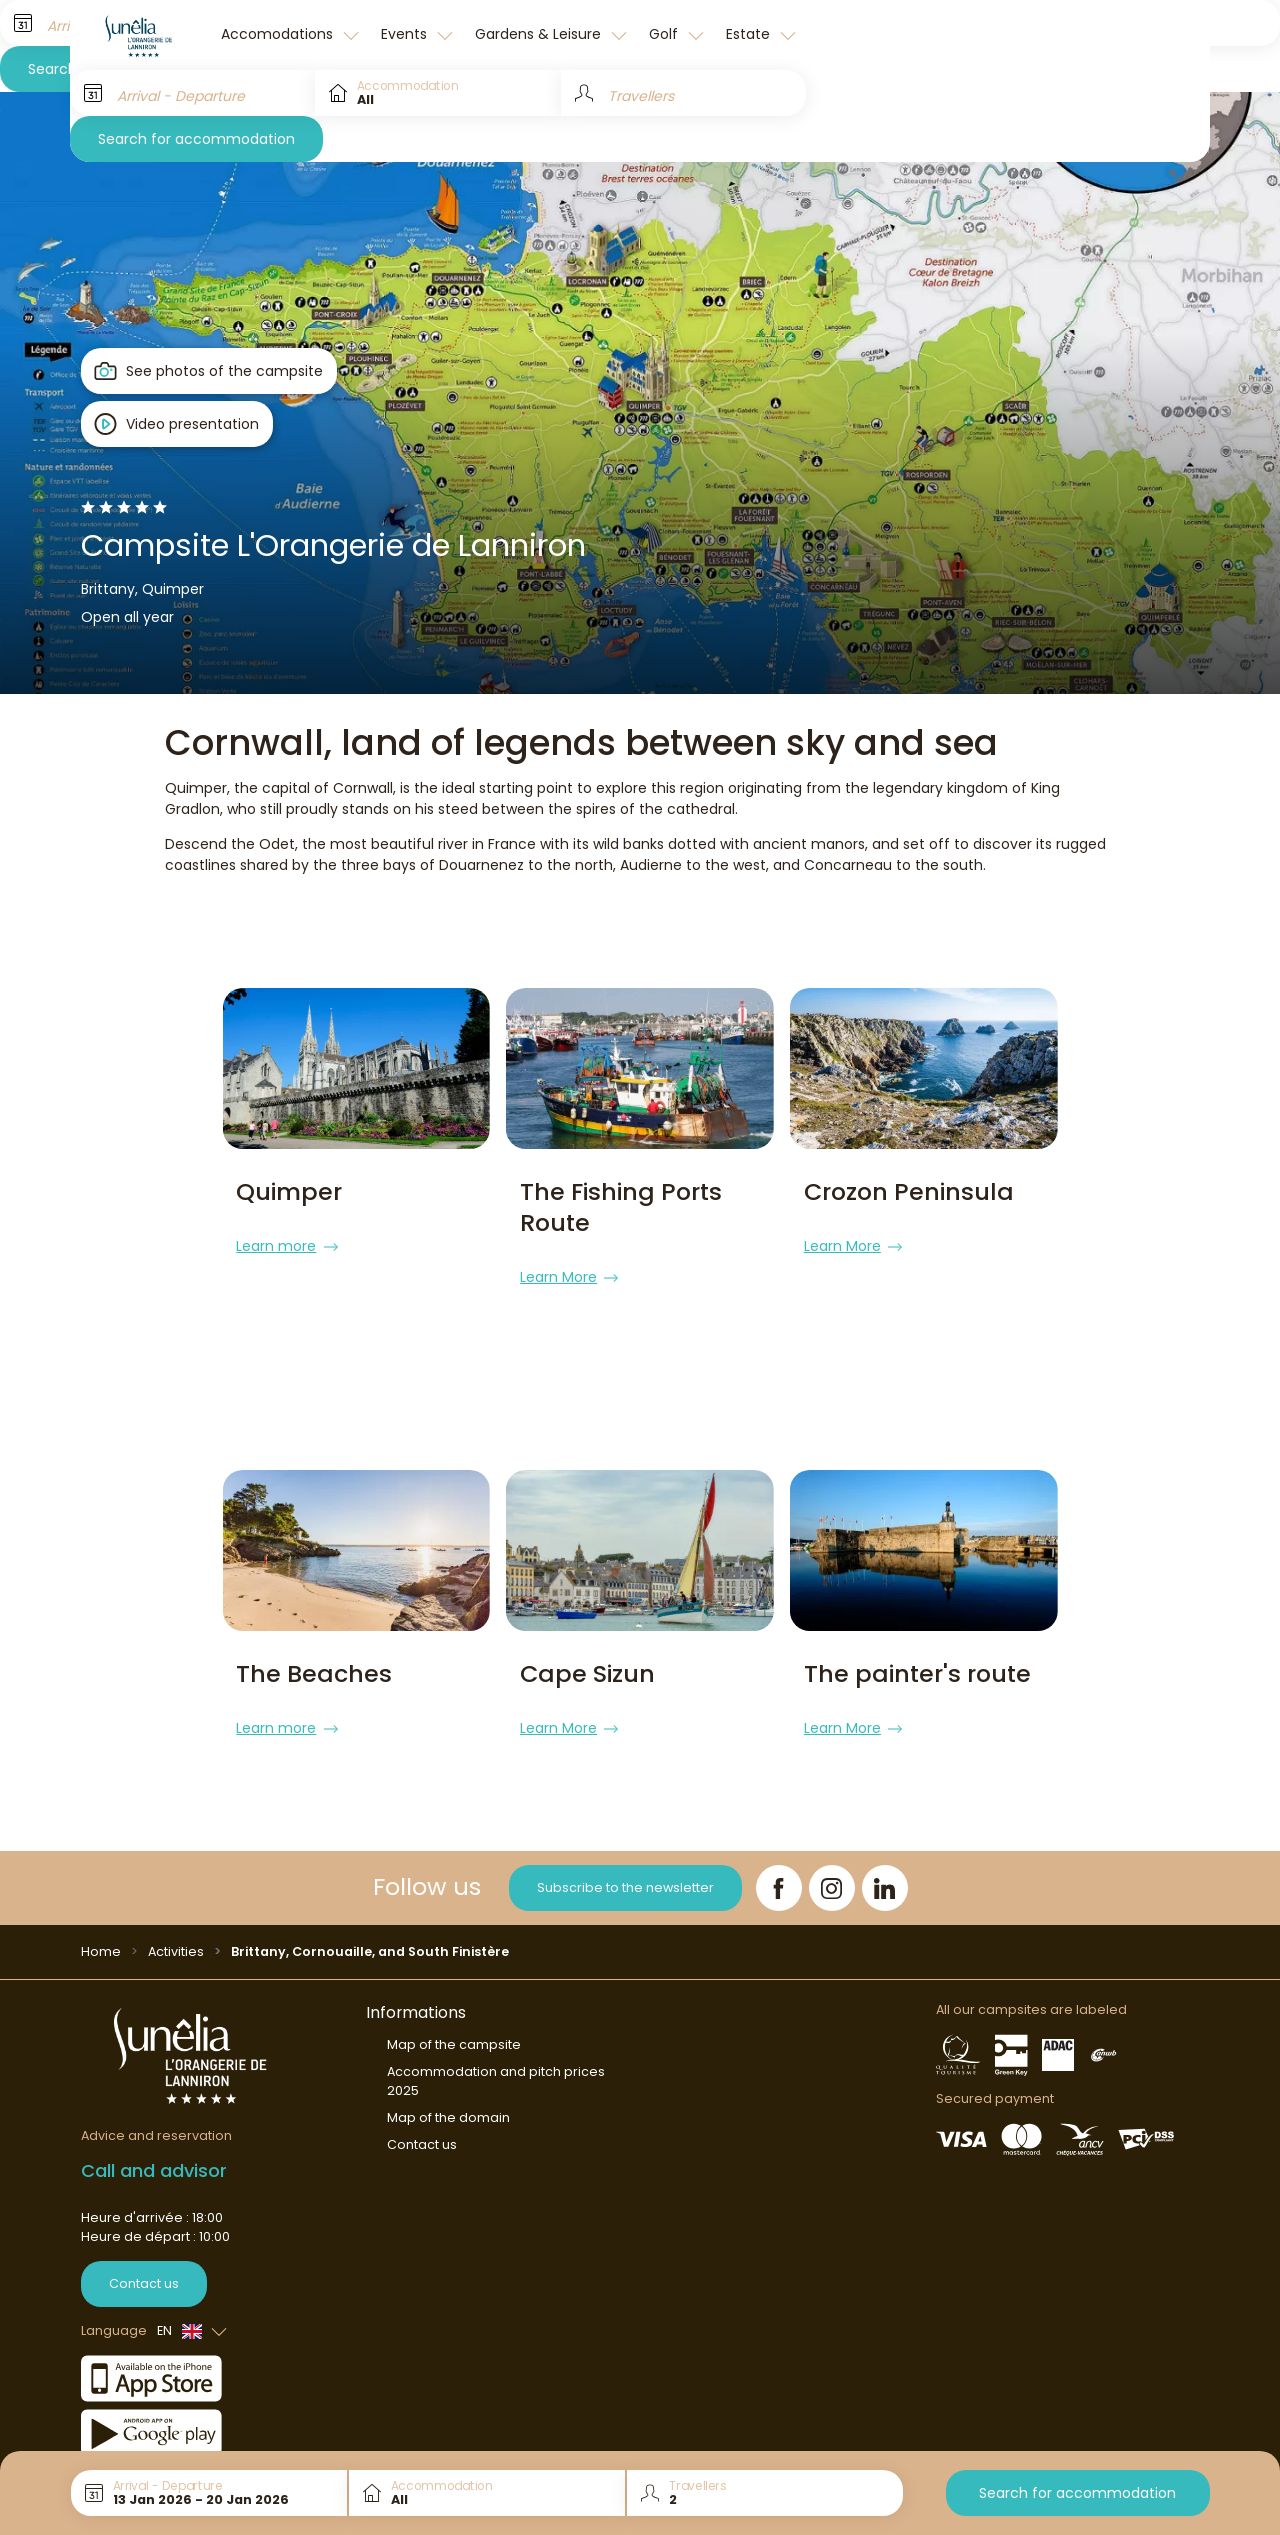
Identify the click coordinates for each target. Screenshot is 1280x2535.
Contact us (144, 2252)
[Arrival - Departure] (192, 93)
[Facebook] (779, 1857)
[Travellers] (683, 93)
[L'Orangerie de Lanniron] (140, 35)
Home (101, 1920)
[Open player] (177, 424)
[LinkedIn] (885, 1857)
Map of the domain (448, 2086)
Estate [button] (750, 34)
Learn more (286, 1246)
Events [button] (406, 34)
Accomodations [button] (279, 34)
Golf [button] (665, 34)
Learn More (569, 1277)
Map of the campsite (454, 2013)
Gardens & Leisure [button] (540, 34)
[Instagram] (832, 1857)
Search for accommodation (196, 139)
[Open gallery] (209, 371)
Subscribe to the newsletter (625, 1856)
